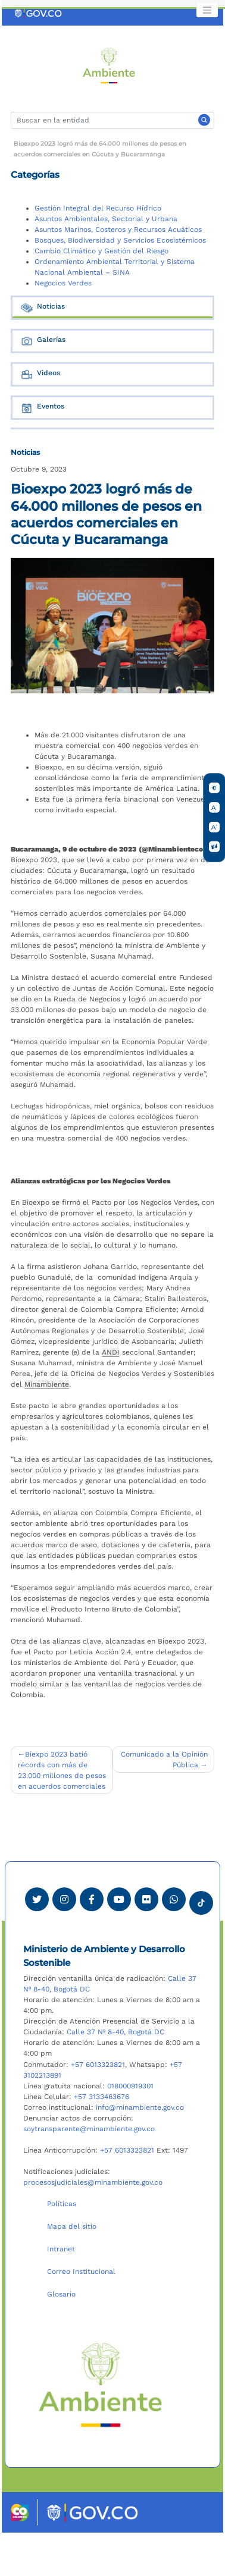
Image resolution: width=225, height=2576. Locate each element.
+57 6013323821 (98, 2064)
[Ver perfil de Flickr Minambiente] (146, 1899)
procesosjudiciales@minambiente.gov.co (92, 2182)
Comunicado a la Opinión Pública (164, 1759)
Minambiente (46, 1384)
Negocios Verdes (63, 283)
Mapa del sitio (71, 2226)
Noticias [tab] (42, 308)
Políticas (61, 2204)
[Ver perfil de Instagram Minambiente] (64, 1899)
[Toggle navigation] (207, 10)
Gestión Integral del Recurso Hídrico (98, 208)
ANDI (111, 1352)
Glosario (61, 2294)
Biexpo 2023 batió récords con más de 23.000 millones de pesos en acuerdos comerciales (62, 1770)
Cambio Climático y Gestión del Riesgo (101, 251)
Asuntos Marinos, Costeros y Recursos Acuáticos (118, 229)
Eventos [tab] (42, 407)
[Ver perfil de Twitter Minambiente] (37, 1899)
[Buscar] (112, 120)
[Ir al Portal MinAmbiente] (109, 65)
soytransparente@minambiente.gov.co (89, 2129)
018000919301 (130, 2086)
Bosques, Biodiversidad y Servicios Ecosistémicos (120, 240)
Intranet (61, 2249)
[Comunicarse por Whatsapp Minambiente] (174, 1899)
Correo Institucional (81, 2271)
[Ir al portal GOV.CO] (39, 13)
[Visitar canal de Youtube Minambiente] (119, 1899)
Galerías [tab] (42, 341)
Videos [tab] (40, 374)
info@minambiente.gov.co (140, 2107)
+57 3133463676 (101, 2097)
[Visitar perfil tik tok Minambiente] (201, 1899)
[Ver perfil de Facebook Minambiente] (91, 1899)
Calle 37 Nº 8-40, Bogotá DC (115, 2032)
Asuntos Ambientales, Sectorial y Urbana (106, 219)
